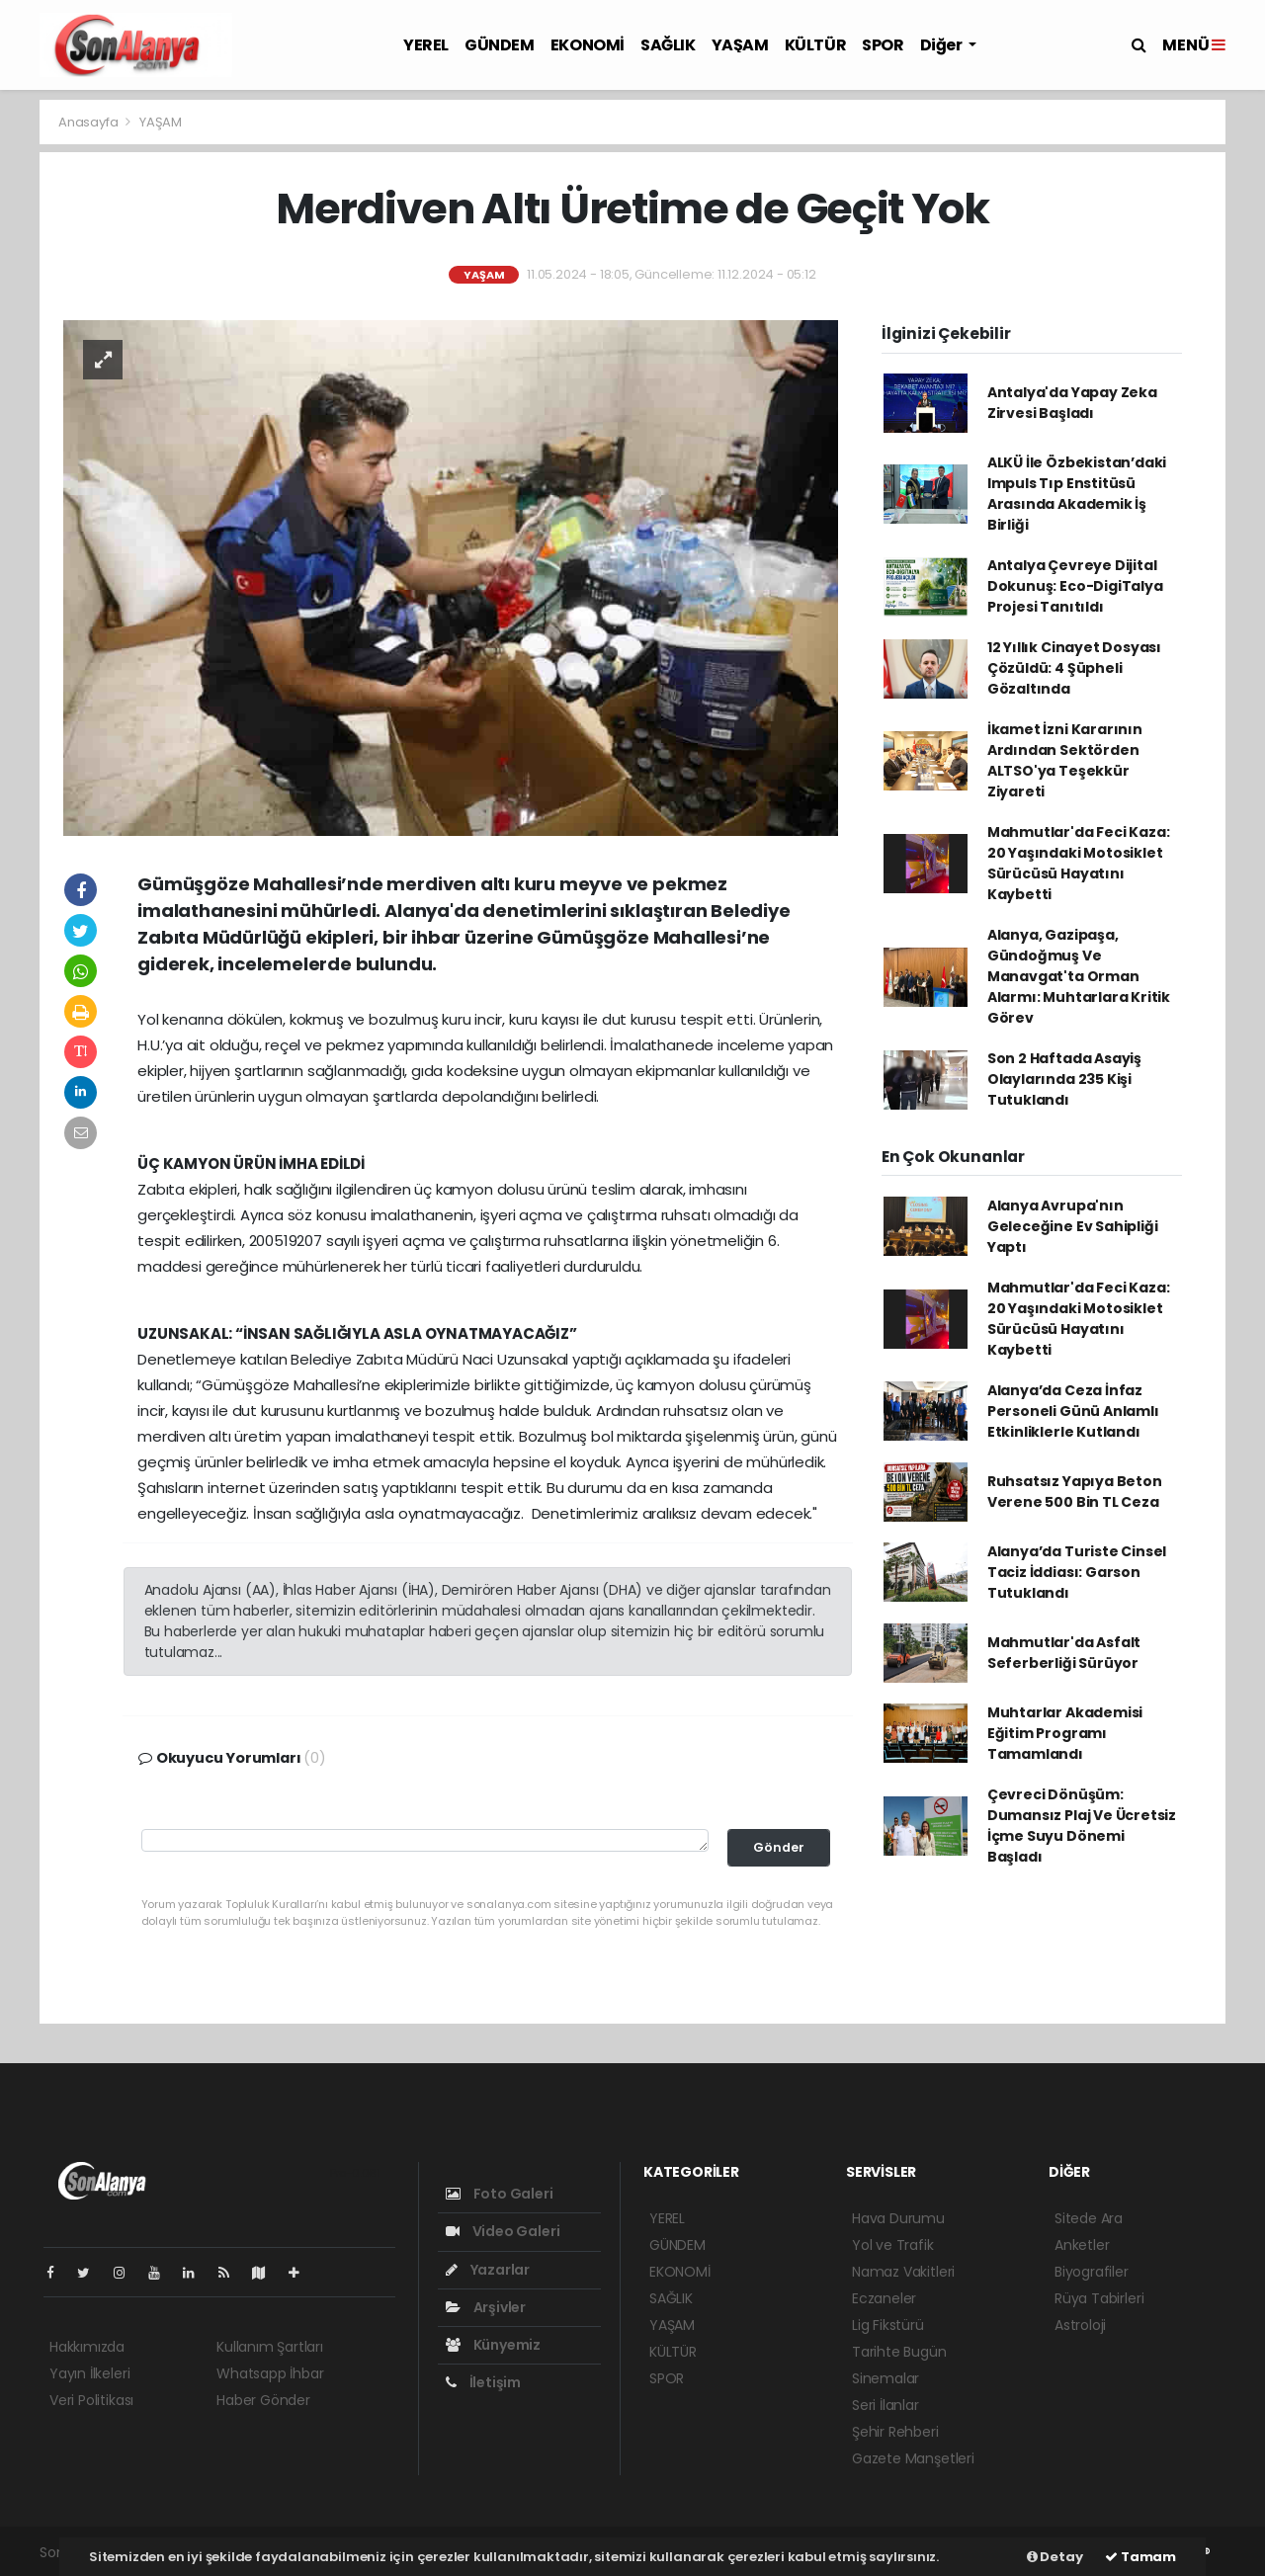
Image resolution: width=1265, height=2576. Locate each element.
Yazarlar (488, 2270)
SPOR (882, 45)
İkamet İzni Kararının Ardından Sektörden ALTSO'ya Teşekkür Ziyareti (1064, 760)
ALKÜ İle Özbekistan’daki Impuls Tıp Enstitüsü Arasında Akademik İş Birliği (1076, 494)
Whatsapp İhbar (269, 2373)
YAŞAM (740, 45)
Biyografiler (1091, 2272)
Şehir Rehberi (895, 2432)
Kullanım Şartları (269, 2347)
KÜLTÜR (816, 45)
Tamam (1140, 2556)
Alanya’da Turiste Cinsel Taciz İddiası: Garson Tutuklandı (1076, 1572)
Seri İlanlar (885, 2405)
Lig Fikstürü (888, 2325)
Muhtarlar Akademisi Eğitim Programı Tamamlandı (1064, 1733)
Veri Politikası (91, 2400)
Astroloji (1080, 2325)
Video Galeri (502, 2231)
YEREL (426, 45)
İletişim (483, 2382)
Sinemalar (885, 2378)
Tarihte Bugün (899, 2352)
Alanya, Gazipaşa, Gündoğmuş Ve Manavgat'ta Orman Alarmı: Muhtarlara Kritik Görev (1078, 976)
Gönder (778, 1847)
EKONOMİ (587, 45)
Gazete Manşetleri (913, 2458)
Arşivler (486, 2307)
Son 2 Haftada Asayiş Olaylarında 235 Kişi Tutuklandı (1064, 1079)
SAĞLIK (668, 45)
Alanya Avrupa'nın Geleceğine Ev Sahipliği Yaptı (1072, 1226)
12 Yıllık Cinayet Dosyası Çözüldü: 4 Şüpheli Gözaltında (1074, 668)
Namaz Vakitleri (903, 2272)
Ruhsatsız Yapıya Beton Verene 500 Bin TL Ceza (1074, 1491)
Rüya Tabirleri (1098, 2298)
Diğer (943, 45)
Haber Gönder (263, 2400)
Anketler (1081, 2245)
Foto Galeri (499, 2193)
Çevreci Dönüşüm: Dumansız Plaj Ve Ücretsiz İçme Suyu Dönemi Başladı (1081, 1826)
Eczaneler (884, 2298)
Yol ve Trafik (893, 2245)
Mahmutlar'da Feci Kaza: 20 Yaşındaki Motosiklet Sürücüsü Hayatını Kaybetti (1078, 863)
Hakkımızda (87, 2347)
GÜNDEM (499, 45)
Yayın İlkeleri (89, 2373)
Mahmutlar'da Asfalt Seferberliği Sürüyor (1063, 1652)
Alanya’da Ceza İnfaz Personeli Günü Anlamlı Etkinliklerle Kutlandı (1073, 1411)
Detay (1055, 2556)
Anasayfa (89, 122)
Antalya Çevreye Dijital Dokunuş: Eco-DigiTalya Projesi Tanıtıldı (1075, 586)
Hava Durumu (898, 2218)
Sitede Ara (1088, 2218)
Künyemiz (493, 2345)
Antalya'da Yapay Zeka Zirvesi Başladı (1072, 402)
